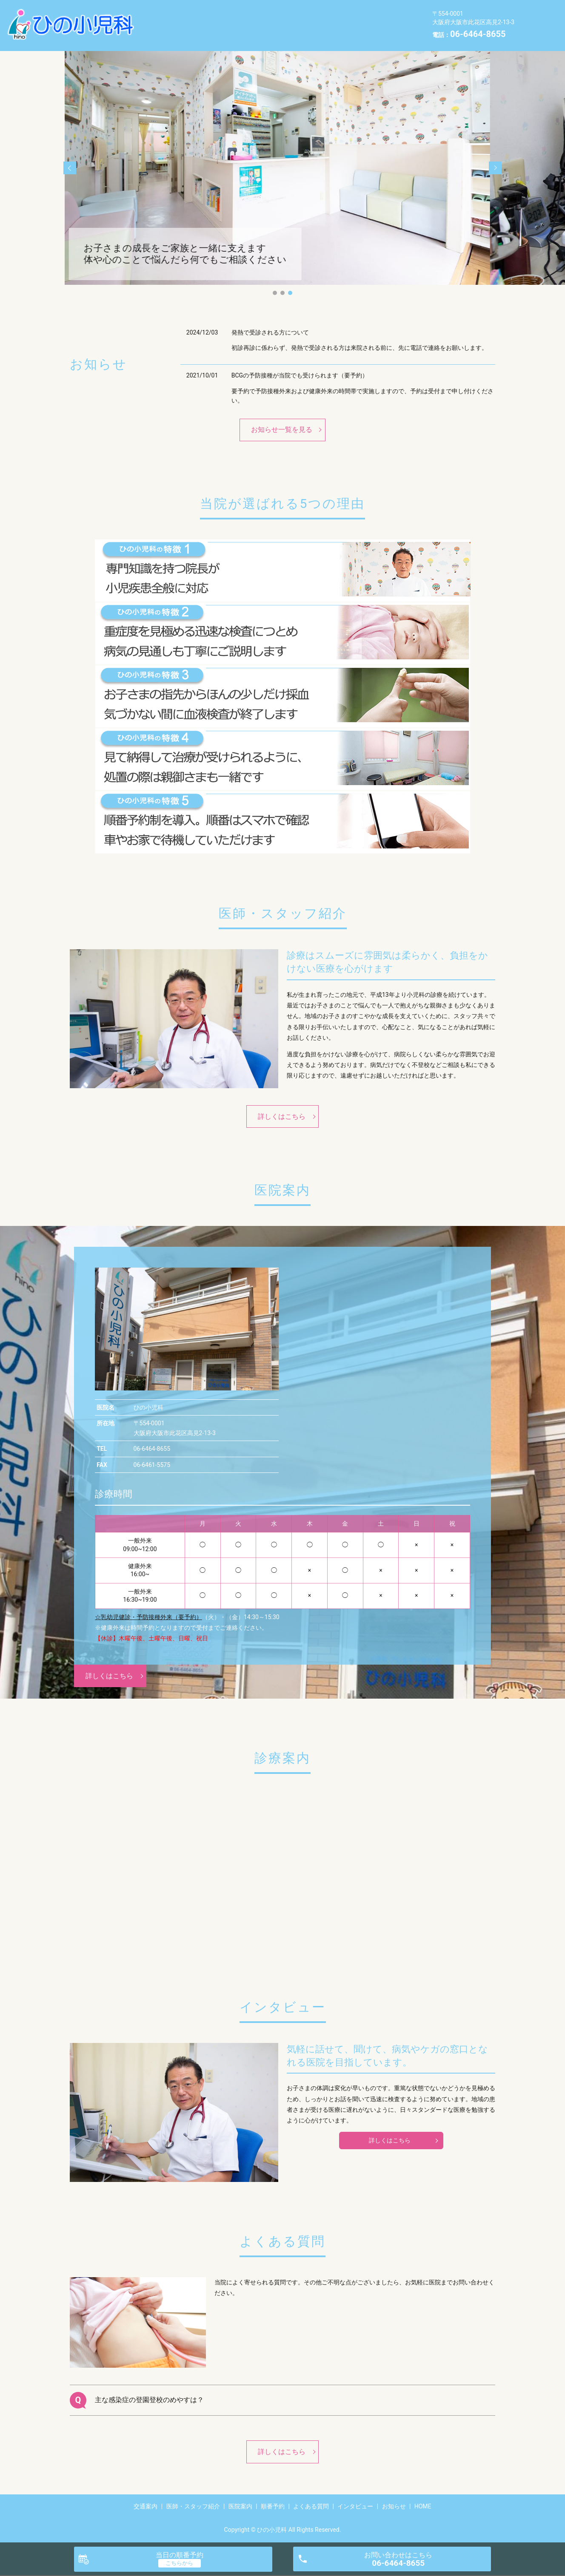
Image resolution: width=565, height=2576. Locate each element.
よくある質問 (375, 18)
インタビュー (169, 31)
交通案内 (163, 18)
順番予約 (325, 18)
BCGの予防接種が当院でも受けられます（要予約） (299, 375)
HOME (259, 31)
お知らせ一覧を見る (281, 430)
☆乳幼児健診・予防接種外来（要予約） (148, 1617)
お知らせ (219, 31)
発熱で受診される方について (270, 332)
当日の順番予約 (179, 2555)
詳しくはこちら (281, 1116)
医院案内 (281, 18)
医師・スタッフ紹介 (222, 18)
